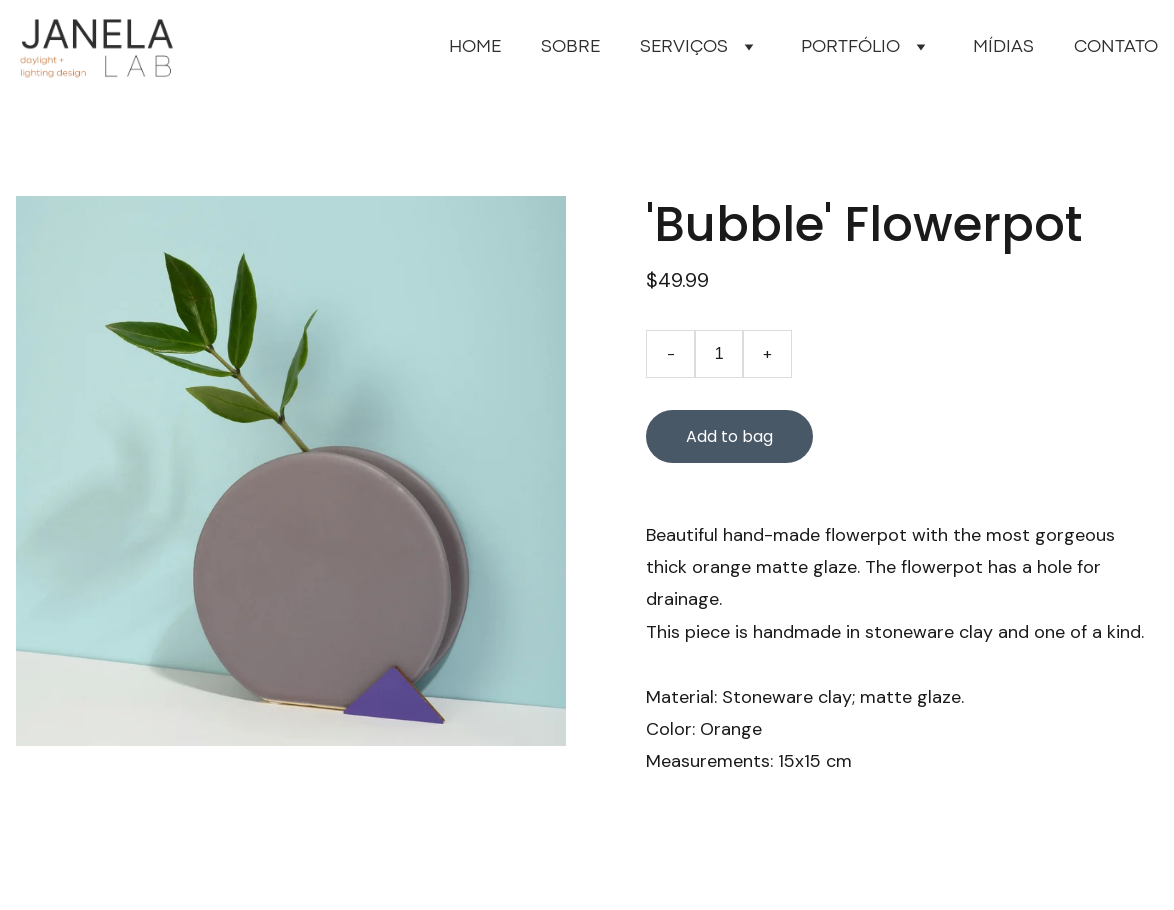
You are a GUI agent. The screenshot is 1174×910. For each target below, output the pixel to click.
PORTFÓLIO (850, 47)
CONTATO (1116, 47)
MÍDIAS (1003, 47)
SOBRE (570, 47)
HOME (475, 47)
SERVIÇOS (684, 47)
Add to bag (729, 436)
